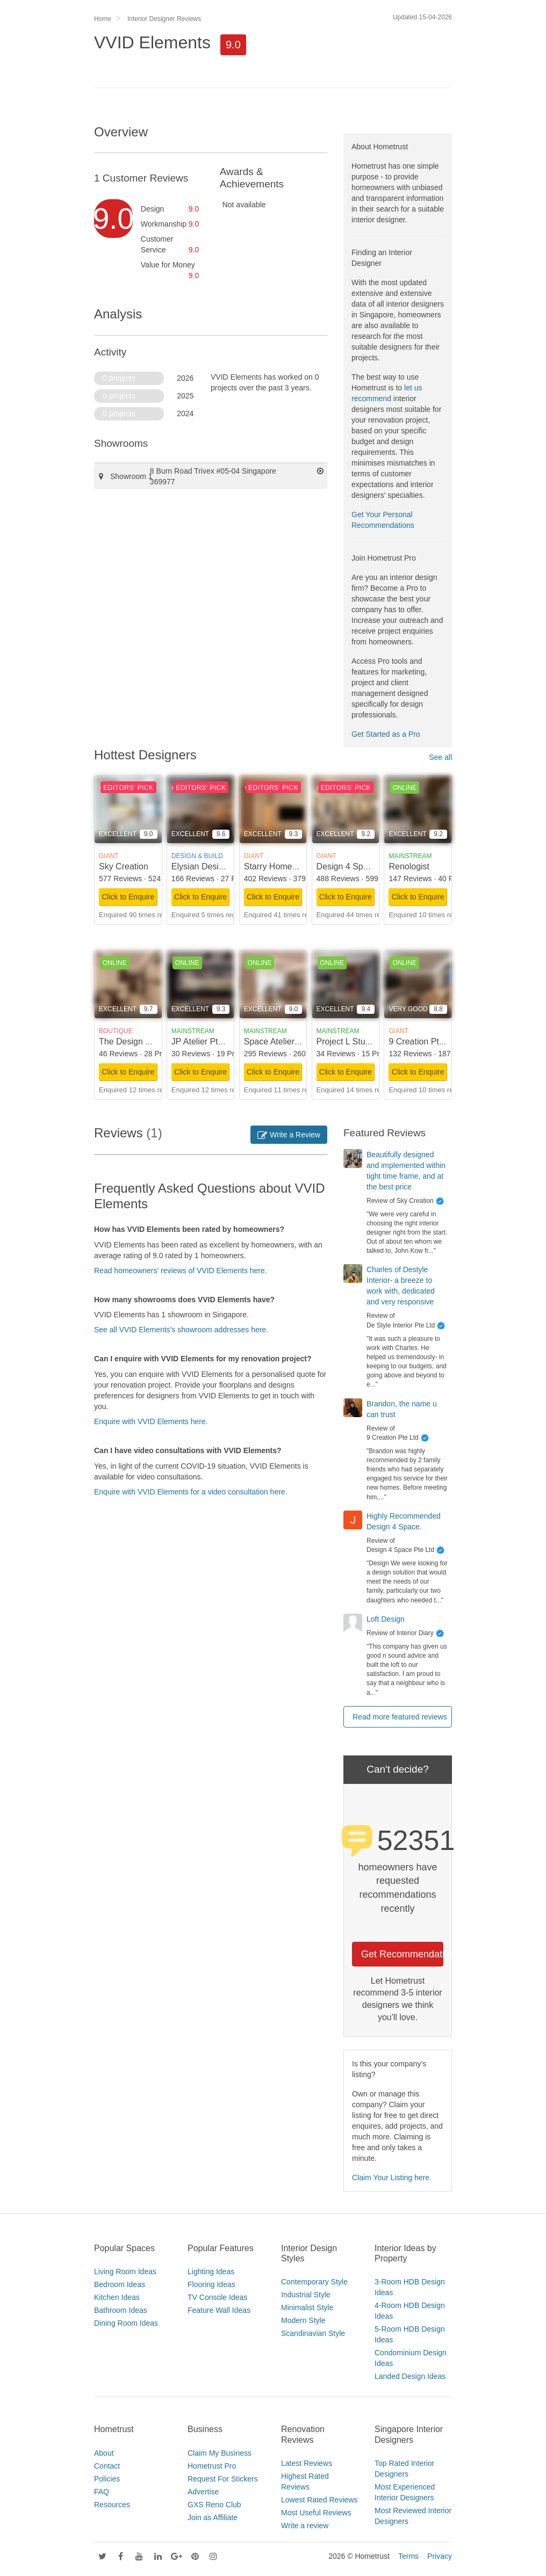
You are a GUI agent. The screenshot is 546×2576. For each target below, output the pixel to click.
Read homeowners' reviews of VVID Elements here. (180, 1270)
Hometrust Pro (212, 2466)
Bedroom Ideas (119, 2284)
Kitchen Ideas (117, 2297)
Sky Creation (123, 866)
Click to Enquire (128, 896)
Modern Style (303, 2320)
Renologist (409, 866)
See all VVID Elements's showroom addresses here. (181, 1329)
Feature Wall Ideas (219, 2310)
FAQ (101, 2491)
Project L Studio (347, 1041)
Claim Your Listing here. (392, 2177)
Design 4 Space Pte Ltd (362, 866)
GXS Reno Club (214, 2504)
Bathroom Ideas (120, 2310)
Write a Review (288, 1134)
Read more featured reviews (400, 1717)
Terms (408, 2556)
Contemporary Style (314, 2281)
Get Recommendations (402, 1954)
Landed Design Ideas (410, 2376)
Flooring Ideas (211, 2284)
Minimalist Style (307, 2307)
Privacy (439, 2556)
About (104, 2453)
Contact (107, 2466)
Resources (112, 2504)
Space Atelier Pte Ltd (284, 1041)
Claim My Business (220, 2453)
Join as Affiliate (213, 2517)
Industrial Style (306, 2294)
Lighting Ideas (211, 2271)
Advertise (203, 2491)
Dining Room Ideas (126, 2323)
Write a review (304, 2525)
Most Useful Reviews (316, 2512)
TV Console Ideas (217, 2297)
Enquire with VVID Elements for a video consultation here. (191, 1491)
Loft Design (386, 1619)
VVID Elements (152, 42)
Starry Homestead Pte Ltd (293, 866)
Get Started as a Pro (385, 734)
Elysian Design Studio (213, 866)
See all (440, 757)
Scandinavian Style (313, 2333)
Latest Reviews (306, 2463)
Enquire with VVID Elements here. (151, 1421)
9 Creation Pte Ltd (423, 1041)
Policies (107, 2479)
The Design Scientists (140, 1041)
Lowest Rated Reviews (319, 2499)
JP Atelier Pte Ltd (204, 1041)
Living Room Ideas (125, 2271)
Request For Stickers (223, 2479)
